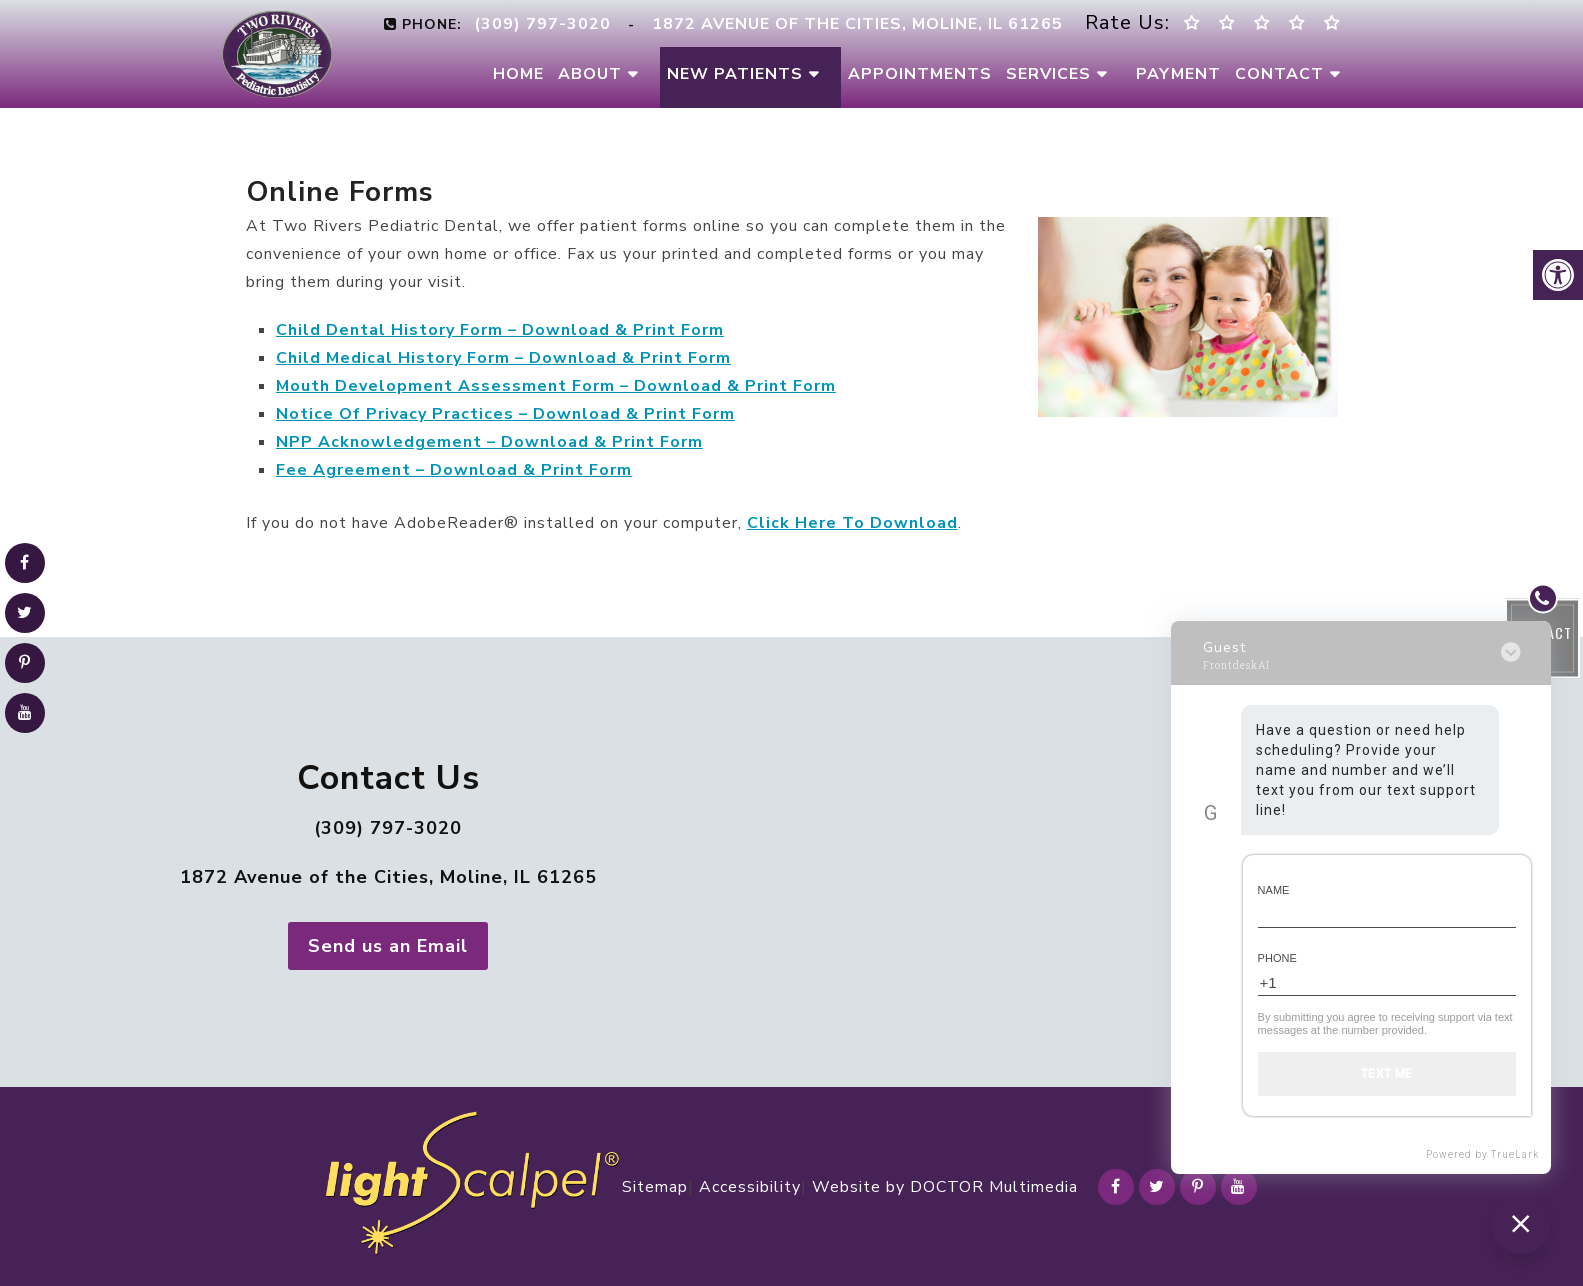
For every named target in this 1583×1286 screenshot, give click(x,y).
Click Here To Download (852, 523)
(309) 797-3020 (388, 828)
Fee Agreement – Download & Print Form (454, 470)
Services (1048, 74)
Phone (1277, 958)
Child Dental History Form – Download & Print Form (500, 330)
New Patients (735, 74)
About (590, 74)
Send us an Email (388, 946)
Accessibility (750, 1187)
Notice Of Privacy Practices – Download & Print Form (505, 414)
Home (518, 74)
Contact (1279, 74)
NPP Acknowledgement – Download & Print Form (489, 442)
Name (1274, 890)
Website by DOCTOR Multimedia (945, 1187)
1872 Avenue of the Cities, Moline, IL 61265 (388, 877)
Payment (1178, 74)
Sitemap (655, 1187)
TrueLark (1515, 1154)
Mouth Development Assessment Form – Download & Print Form (556, 386)
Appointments (920, 74)
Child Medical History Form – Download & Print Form (503, 358)
